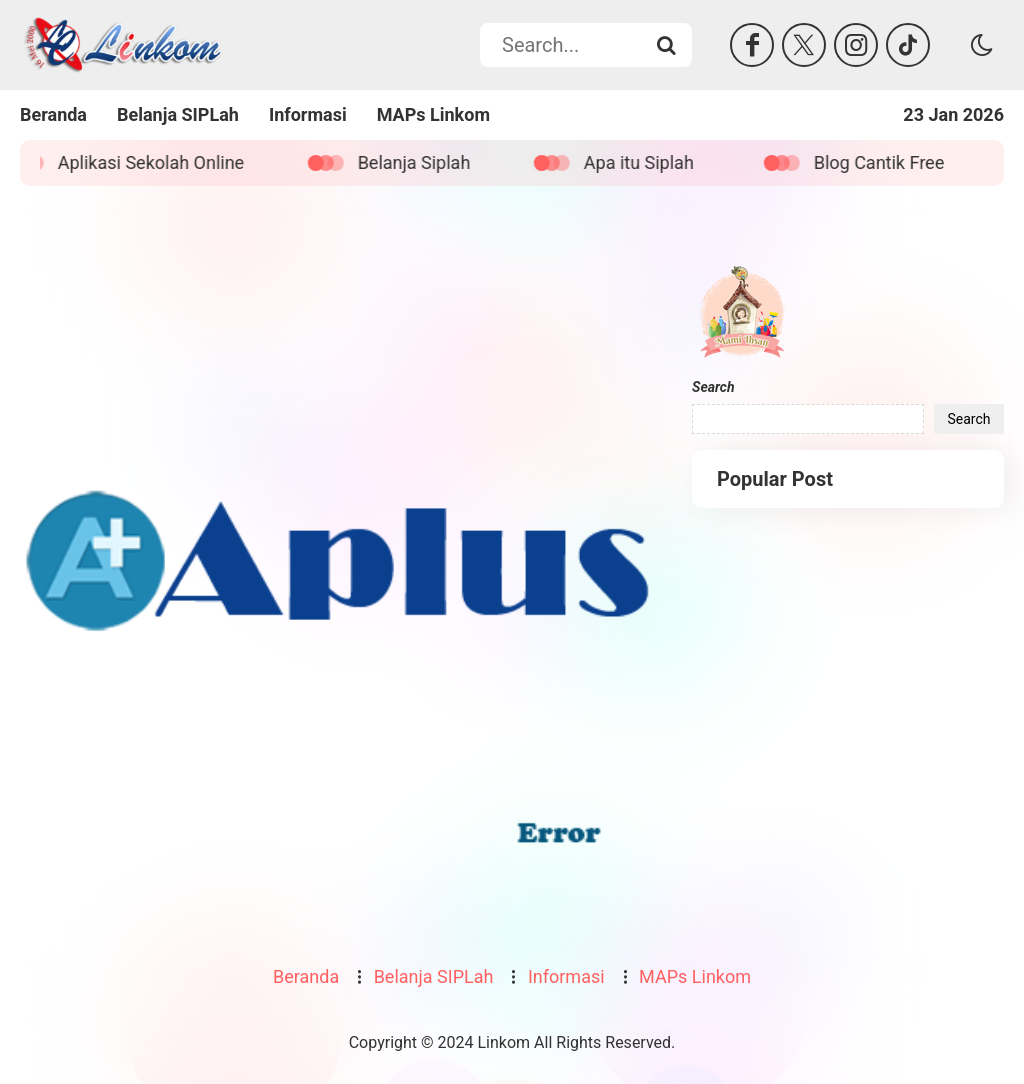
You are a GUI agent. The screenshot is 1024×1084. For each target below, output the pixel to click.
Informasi (308, 114)
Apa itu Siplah (649, 162)
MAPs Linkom (433, 114)
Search (713, 387)
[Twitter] (804, 45)
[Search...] (666, 45)
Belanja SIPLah (178, 114)
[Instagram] (856, 45)
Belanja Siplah (424, 162)
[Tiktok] (908, 45)
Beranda (53, 114)
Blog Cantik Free (889, 162)
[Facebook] (752, 45)
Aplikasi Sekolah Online (161, 162)
